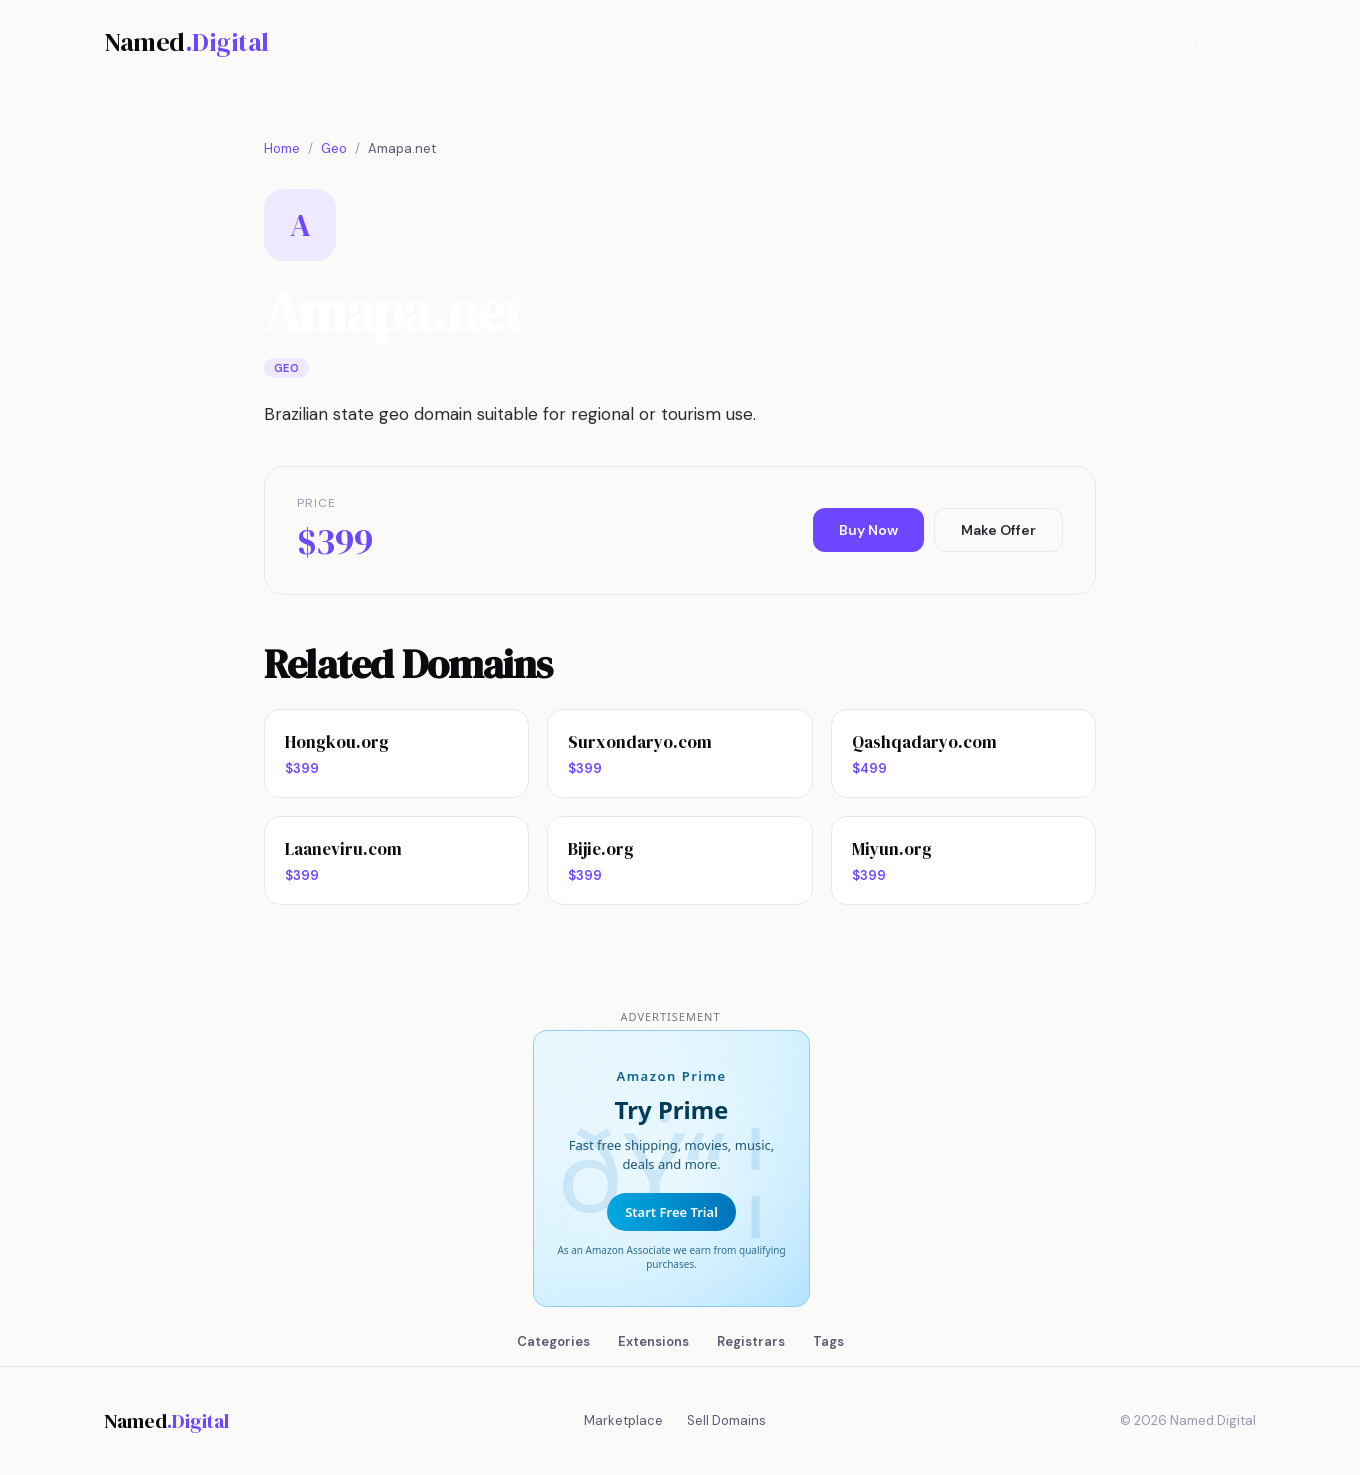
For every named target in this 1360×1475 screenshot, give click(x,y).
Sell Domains (1214, 43)
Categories (553, 1341)
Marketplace (1099, 43)
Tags (828, 1341)
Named (186, 42)
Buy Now (868, 530)
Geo (334, 148)
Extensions (653, 1341)
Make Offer (998, 530)
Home (282, 148)
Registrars (751, 1341)
